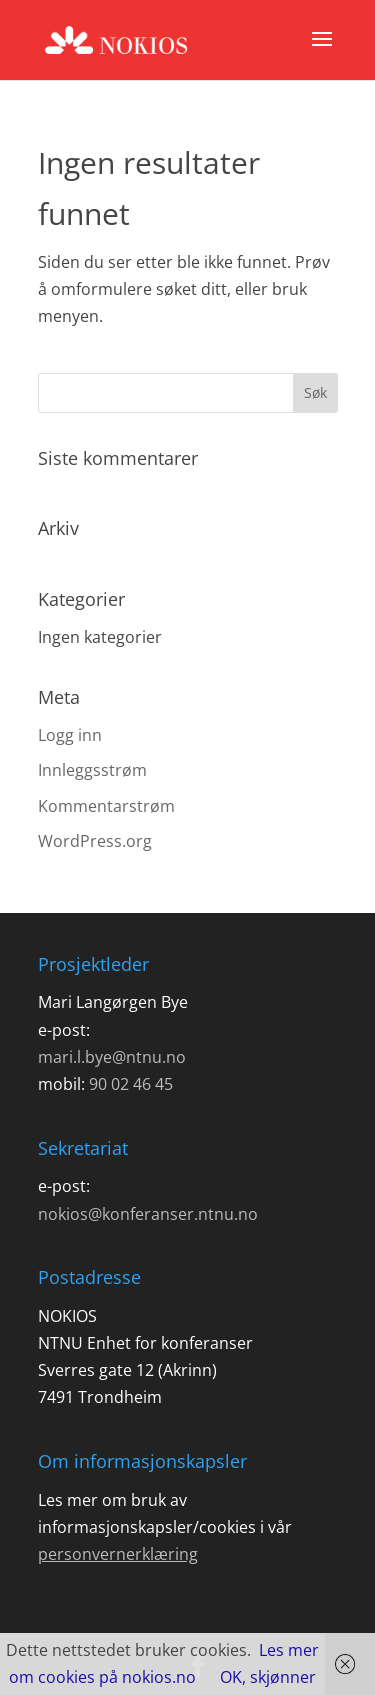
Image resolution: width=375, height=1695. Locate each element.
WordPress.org (95, 841)
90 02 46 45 (131, 1084)
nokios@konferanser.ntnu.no (148, 1214)
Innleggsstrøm (92, 770)
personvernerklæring (118, 1554)
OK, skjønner (268, 1677)
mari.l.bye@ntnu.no (112, 1057)
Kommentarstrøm (106, 806)
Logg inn (70, 735)
